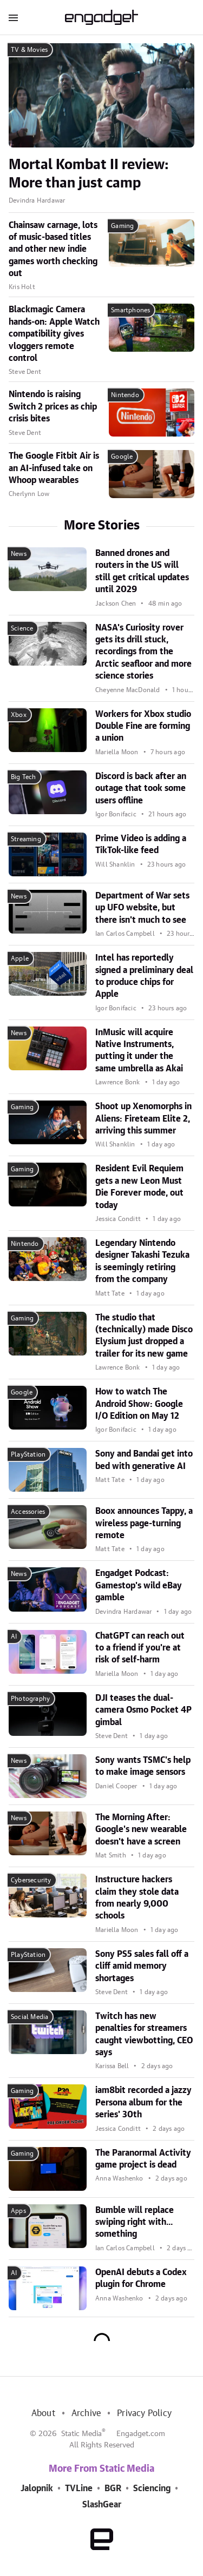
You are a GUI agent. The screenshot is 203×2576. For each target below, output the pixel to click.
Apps (18, 2211)
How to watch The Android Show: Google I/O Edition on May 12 (139, 1403)
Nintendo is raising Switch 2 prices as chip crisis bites (53, 406)
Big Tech (23, 777)
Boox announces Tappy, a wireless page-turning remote (144, 1523)
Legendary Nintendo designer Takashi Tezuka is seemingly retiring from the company (142, 1261)
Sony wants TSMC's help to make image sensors (143, 1766)
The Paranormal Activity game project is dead (143, 2159)
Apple (20, 958)
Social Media (29, 2017)
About (43, 2413)
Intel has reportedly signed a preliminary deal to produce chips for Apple (144, 976)
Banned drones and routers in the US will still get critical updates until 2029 (142, 571)
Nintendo (125, 395)
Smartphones (130, 310)
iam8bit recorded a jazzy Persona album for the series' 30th (143, 2102)
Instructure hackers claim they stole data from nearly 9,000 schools (137, 1897)
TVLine (79, 2488)
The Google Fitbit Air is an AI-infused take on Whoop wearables (54, 468)
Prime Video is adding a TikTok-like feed (140, 844)
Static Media (81, 2434)
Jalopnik (37, 2488)
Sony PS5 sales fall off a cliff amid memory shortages (141, 1966)
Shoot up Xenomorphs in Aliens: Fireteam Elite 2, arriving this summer (143, 1118)
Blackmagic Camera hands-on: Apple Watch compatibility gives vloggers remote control (54, 334)
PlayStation (28, 1454)
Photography (30, 1698)
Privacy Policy (144, 2413)
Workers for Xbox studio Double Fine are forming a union (143, 726)
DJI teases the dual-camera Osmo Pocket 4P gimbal (143, 1710)
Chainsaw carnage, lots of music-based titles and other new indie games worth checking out (53, 249)
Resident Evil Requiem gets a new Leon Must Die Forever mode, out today (139, 1186)
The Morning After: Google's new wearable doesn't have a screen (141, 1829)
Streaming (26, 839)
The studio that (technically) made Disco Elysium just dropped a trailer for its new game (144, 1335)
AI (14, 1636)
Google (122, 456)
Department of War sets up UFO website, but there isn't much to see (142, 907)
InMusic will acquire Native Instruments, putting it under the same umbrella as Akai (139, 1050)
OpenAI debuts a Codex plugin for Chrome (141, 2278)
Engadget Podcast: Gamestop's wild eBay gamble (138, 1585)
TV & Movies (29, 49)
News (19, 554)
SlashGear (101, 2504)
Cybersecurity (31, 1880)
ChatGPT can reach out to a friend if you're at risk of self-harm (140, 1648)
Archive (86, 2413)
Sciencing (152, 2488)
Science (22, 628)
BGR (112, 2488)
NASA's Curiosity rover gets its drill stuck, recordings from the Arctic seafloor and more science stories (143, 652)
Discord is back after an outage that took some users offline (140, 788)
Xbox (19, 715)
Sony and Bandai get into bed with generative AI (144, 1460)
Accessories (28, 1511)
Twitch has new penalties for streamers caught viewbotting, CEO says (144, 2034)
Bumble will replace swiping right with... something (134, 2222)
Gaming (122, 226)
